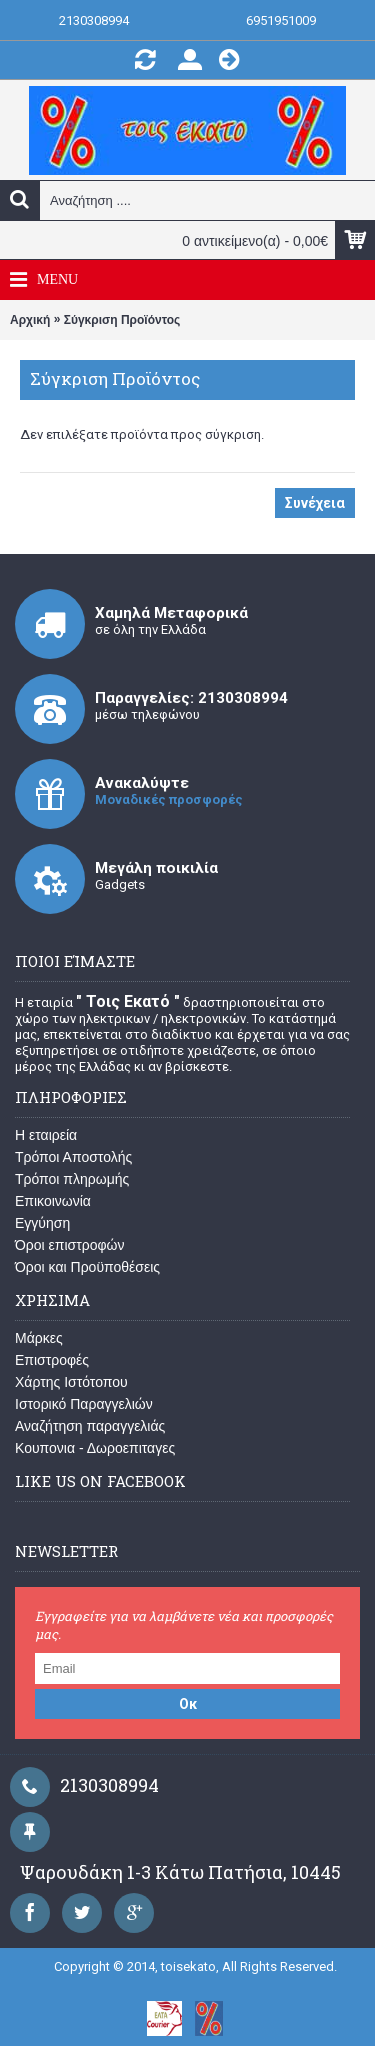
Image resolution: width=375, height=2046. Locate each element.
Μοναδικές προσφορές (169, 799)
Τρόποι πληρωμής (72, 1179)
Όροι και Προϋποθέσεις (87, 1267)
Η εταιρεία (46, 1135)
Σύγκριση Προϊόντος (122, 320)
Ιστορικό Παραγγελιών (84, 1404)
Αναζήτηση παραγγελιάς (90, 1426)
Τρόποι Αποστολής (73, 1157)
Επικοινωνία (53, 1201)
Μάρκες (39, 1338)
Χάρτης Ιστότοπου (71, 1382)
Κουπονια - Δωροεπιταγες (95, 1448)
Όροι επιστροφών (70, 1245)
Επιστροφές (52, 1360)
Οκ (188, 1704)
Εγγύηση (42, 1223)
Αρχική (30, 320)
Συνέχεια (315, 503)
